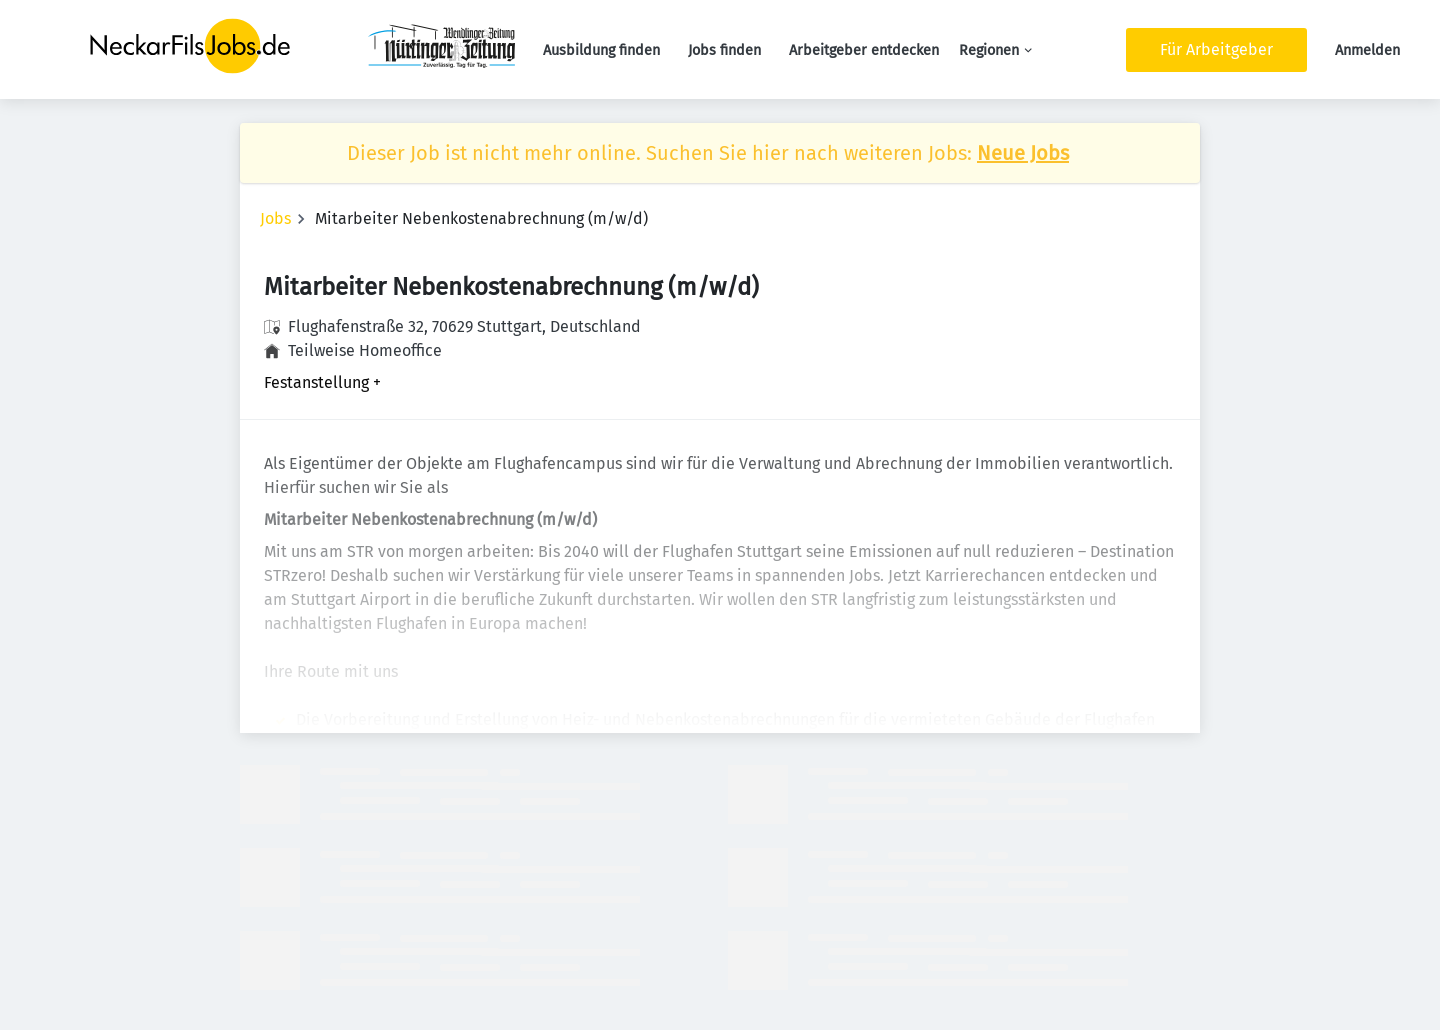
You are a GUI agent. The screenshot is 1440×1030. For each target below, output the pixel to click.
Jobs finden (724, 50)
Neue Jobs (1023, 153)
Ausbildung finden (601, 50)
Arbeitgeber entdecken (864, 50)
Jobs (275, 218)
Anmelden (1367, 50)
